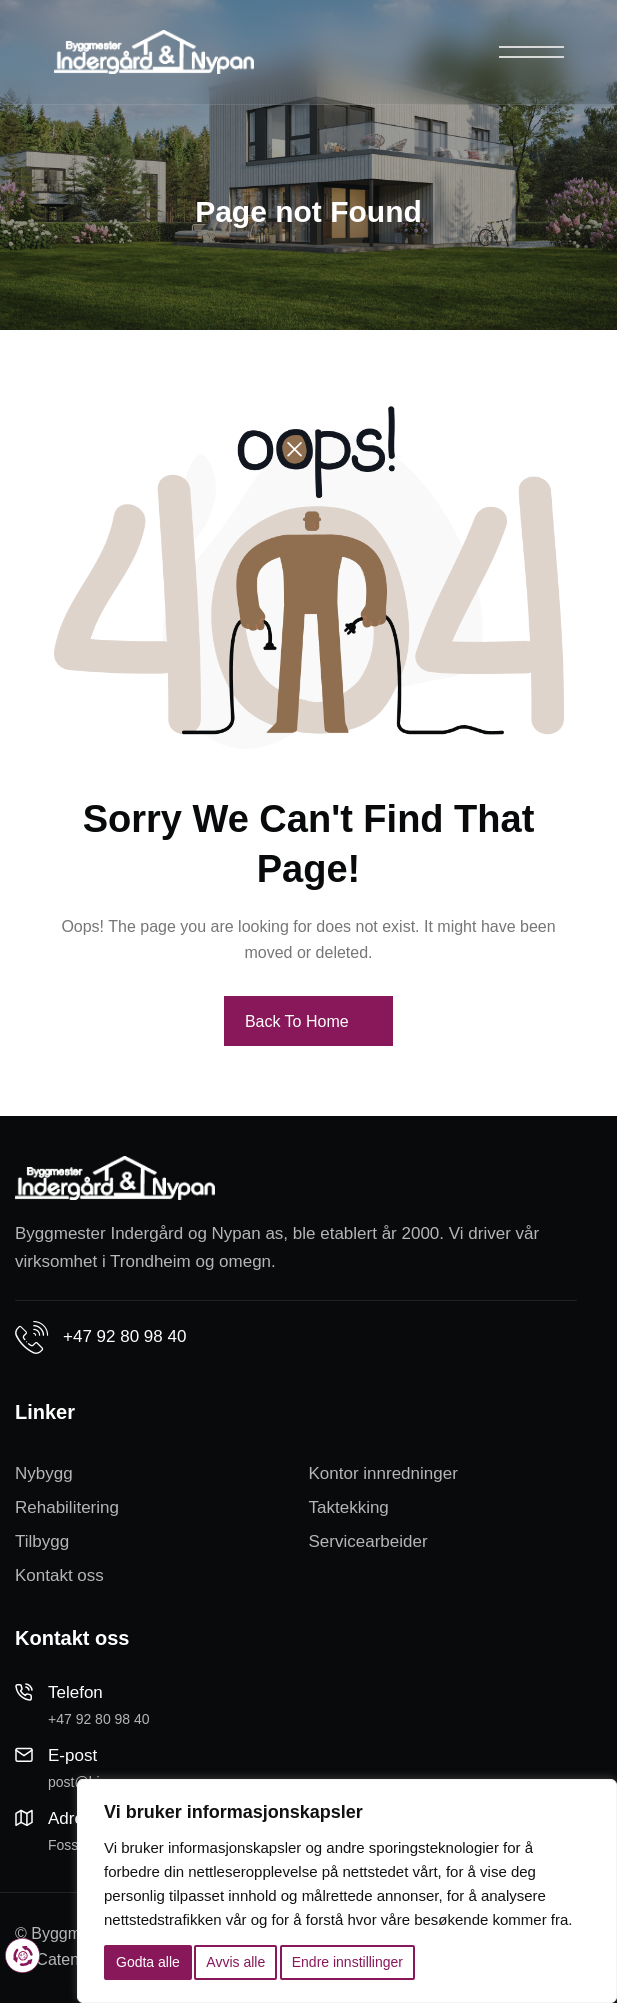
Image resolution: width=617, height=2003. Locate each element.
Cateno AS (74, 1959)
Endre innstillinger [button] (347, 1962)
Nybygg (44, 1473)
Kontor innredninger (383, 1473)
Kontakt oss (59, 1575)
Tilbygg (42, 1541)
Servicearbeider (368, 1541)
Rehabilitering (67, 1507)
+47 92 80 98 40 (124, 1336)
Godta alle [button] (148, 1962)
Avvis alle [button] (235, 1962)
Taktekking (349, 1507)
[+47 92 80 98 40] (31, 1337)
